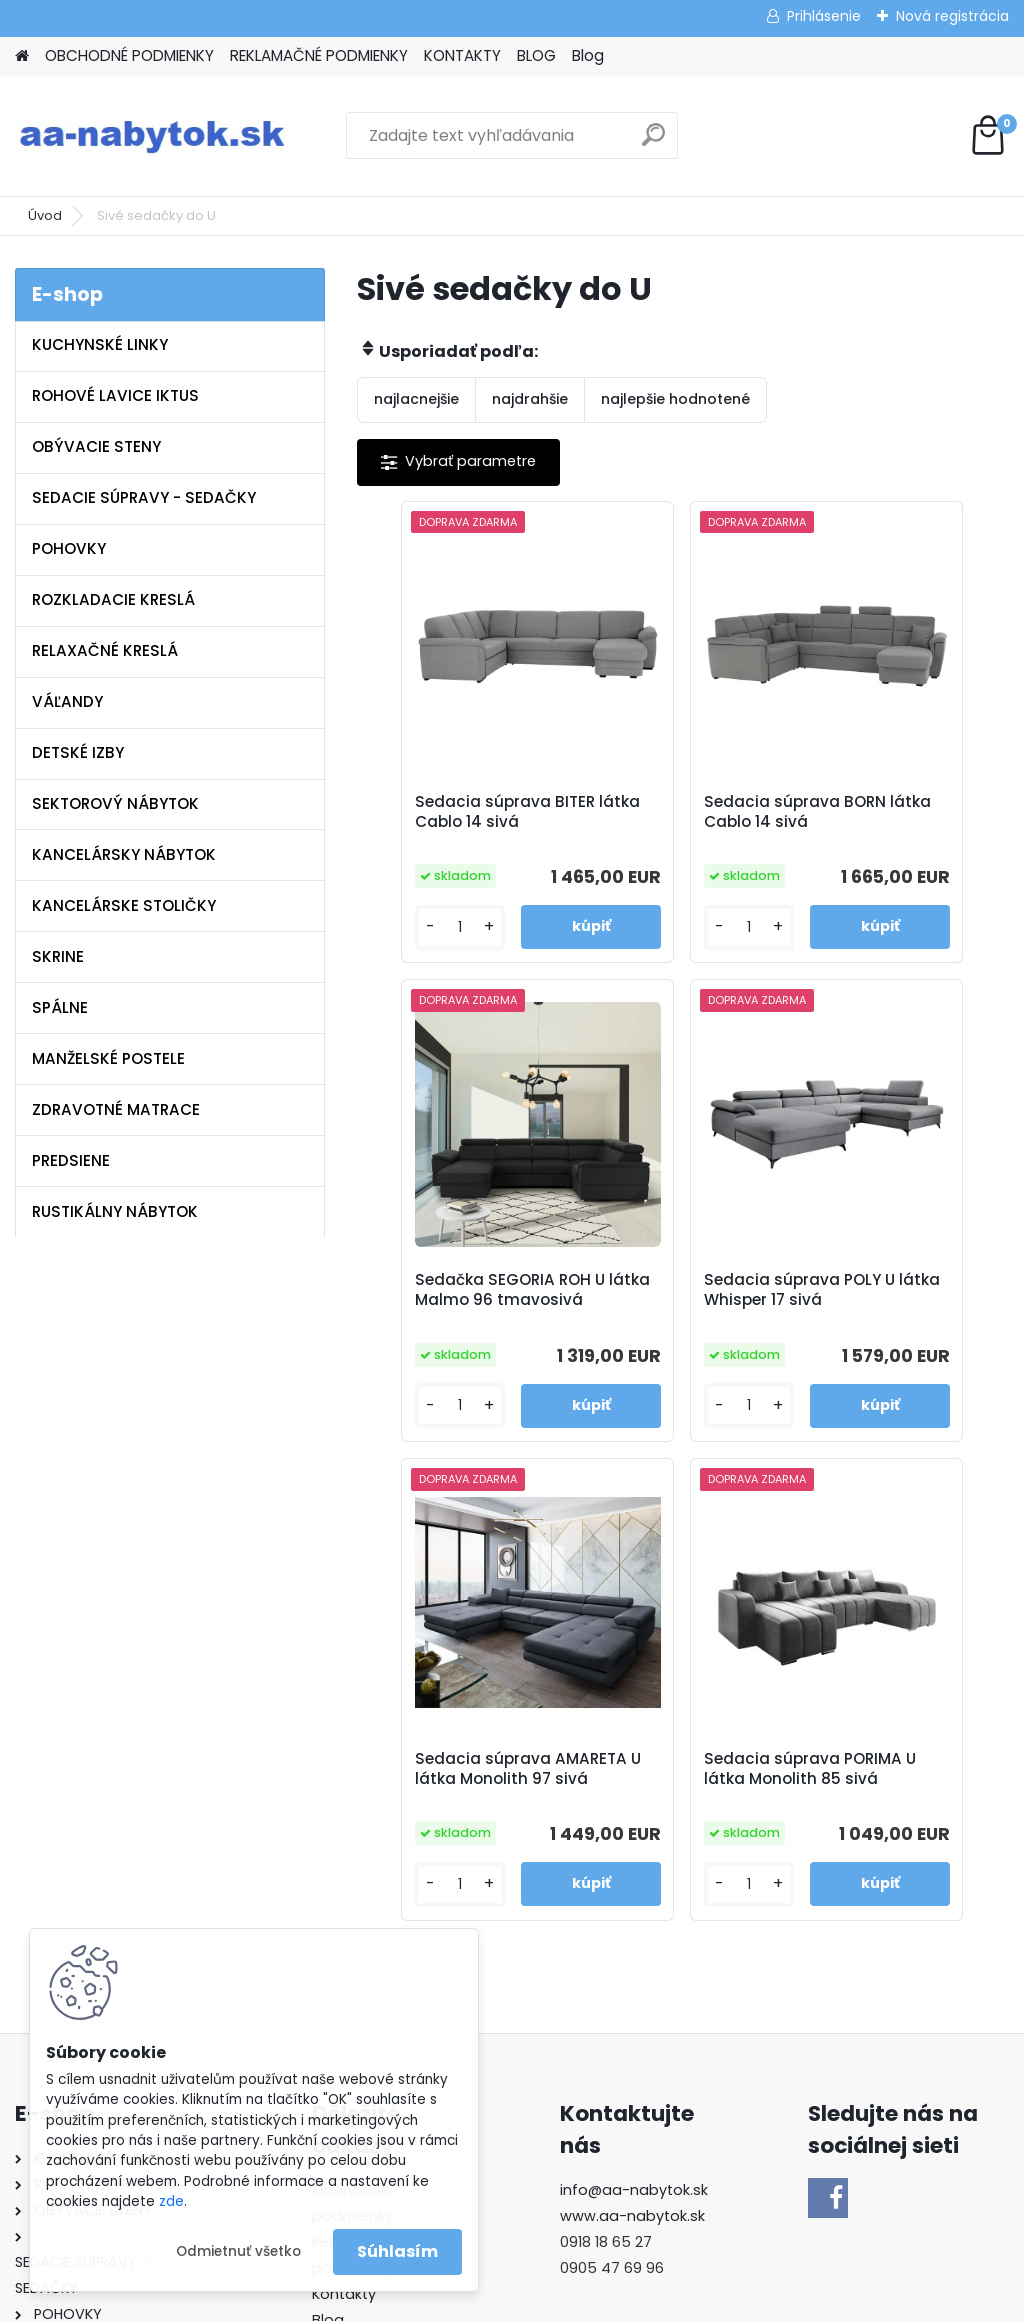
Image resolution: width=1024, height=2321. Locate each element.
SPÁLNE (60, 1007)
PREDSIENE (71, 1160)
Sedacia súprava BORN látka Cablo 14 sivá (675, 822)
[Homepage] (22, 56)
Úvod (45, 215)
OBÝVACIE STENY (96, 446)
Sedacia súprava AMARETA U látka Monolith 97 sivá (664, 1317)
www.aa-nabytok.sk (632, 1772)
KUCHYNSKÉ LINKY (100, 344)
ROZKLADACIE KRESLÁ (113, 599)
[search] (653, 142)
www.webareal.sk (593, 2302)
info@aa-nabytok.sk (634, 1746)
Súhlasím (397, 2251)
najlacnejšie (416, 399)
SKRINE (58, 956)
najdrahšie (530, 399)
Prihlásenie (824, 16)
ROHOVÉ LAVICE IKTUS (115, 395)
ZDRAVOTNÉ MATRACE (116, 1109)
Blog (588, 55)
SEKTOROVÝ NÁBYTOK (115, 803)
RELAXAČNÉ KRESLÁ (105, 650)
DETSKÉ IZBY (78, 752)
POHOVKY (69, 548)
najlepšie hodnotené (675, 399)
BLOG (536, 55)
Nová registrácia (952, 16)
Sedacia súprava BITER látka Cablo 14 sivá (457, 822)
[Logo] (152, 136)
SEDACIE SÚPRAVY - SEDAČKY (144, 497)
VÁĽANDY (67, 701)
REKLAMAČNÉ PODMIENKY (319, 55)
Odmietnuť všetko (238, 2251)
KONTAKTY (462, 55)
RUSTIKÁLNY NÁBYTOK (115, 1211)
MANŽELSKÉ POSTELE (108, 1058)
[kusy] (409, 944)
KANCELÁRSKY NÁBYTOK (124, 854)
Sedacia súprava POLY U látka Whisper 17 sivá (460, 1317)
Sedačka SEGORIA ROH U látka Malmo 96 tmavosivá (899, 822)
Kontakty (344, 1849)
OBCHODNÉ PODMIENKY (129, 55)
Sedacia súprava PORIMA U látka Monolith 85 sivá (881, 1317)
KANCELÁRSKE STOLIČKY (124, 905)
